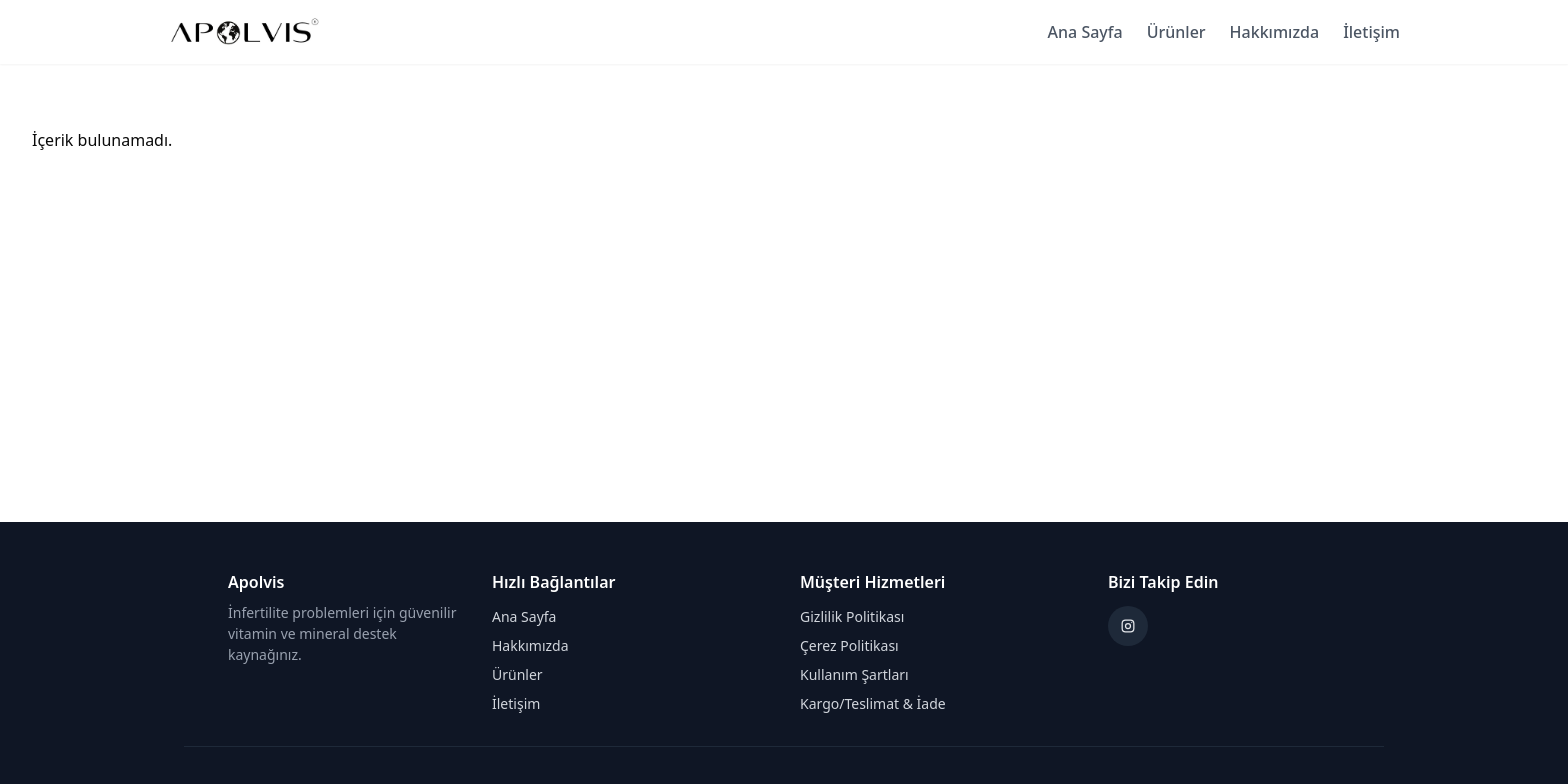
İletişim (1371, 32)
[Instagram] (1128, 626)
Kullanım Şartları (854, 674)
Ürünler (1176, 32)
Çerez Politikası (849, 645)
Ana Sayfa (1085, 32)
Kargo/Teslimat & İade (873, 703)
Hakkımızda (1275, 32)
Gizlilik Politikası (852, 616)
